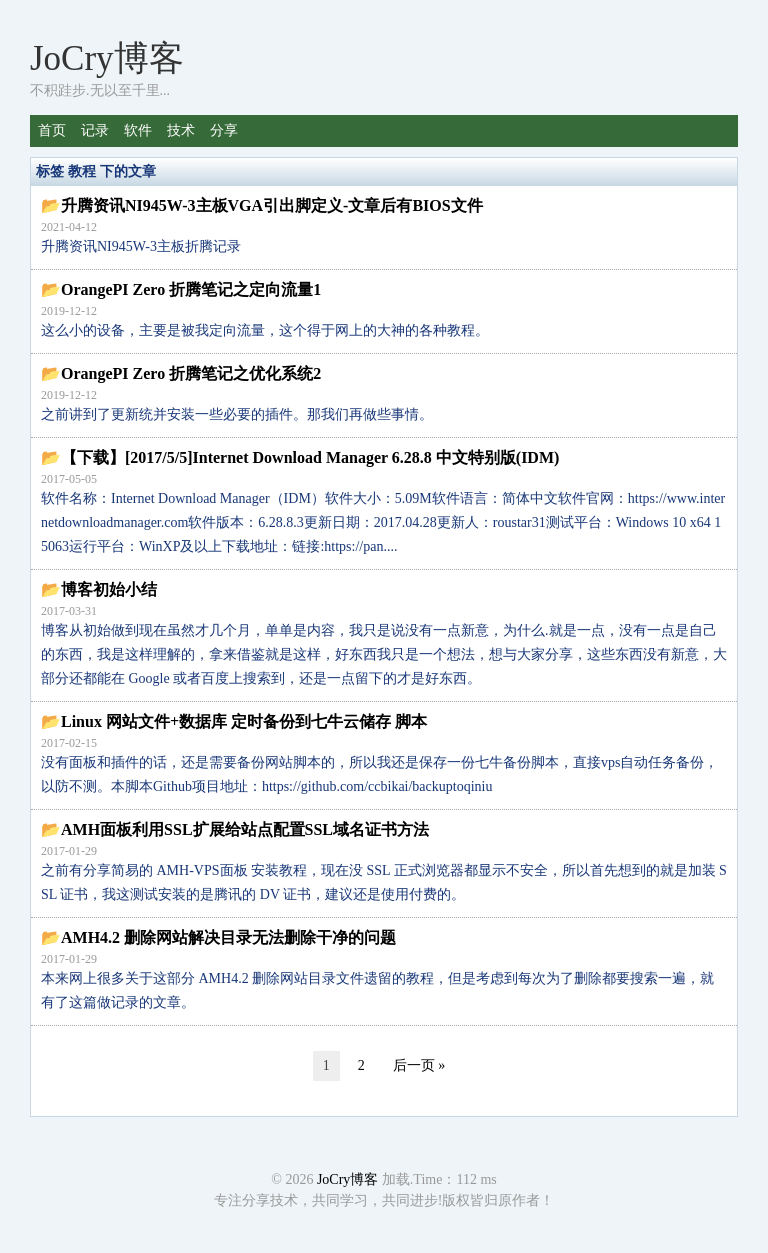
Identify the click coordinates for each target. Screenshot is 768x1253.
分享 (224, 130)
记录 (95, 130)
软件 (138, 130)
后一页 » (419, 1065)
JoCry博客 (107, 58)
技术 (181, 130)
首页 (52, 130)
